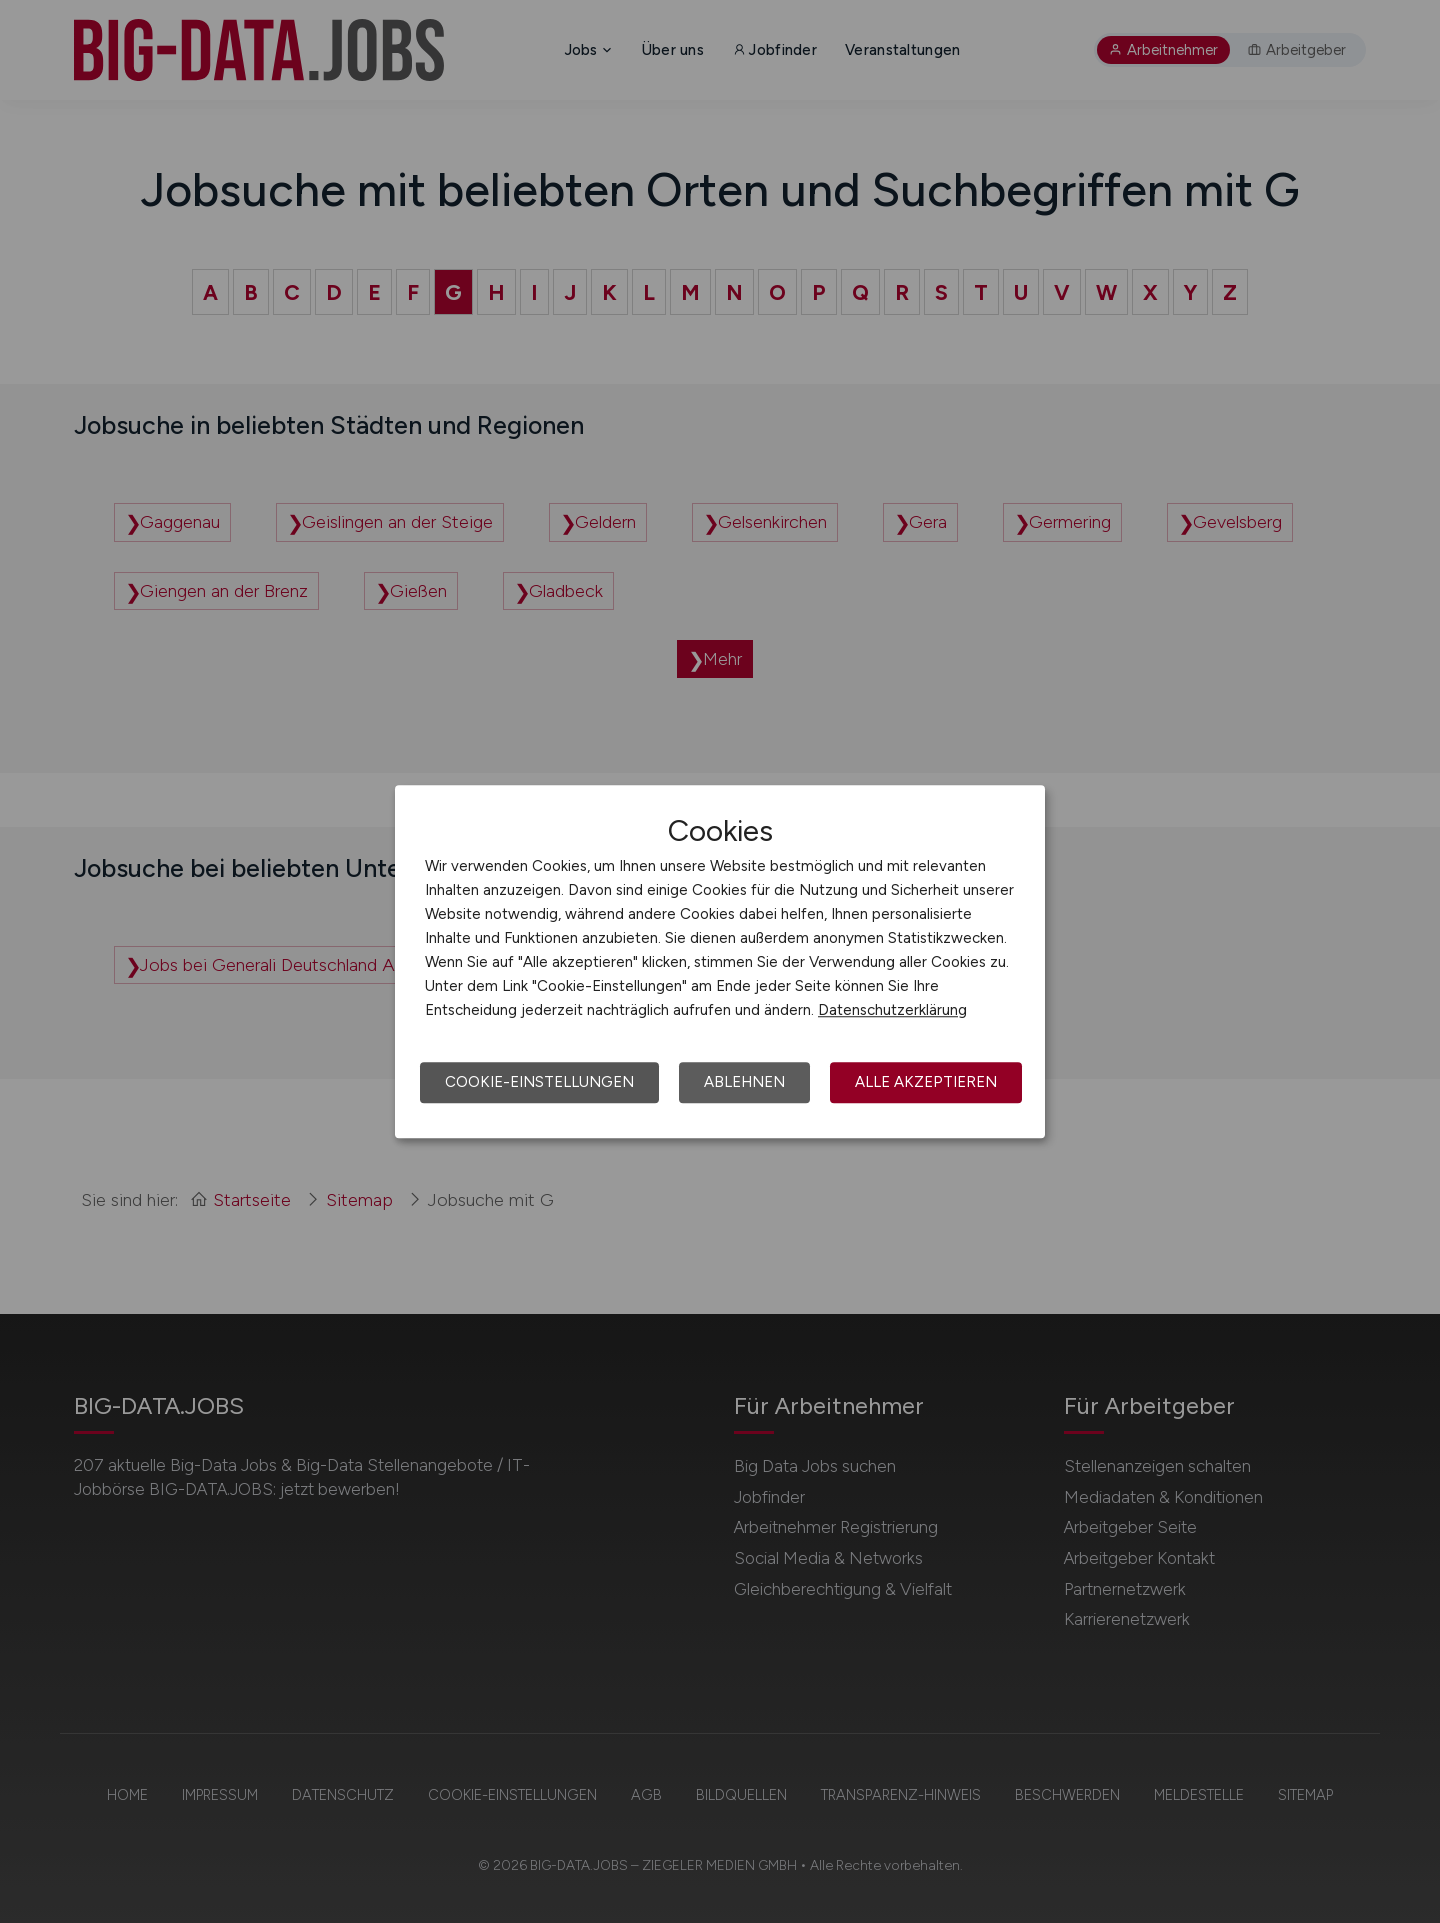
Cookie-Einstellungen (539, 1082)
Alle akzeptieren (926, 1082)
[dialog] (720, 962)
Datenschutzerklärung (892, 1010)
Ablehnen (744, 1082)
